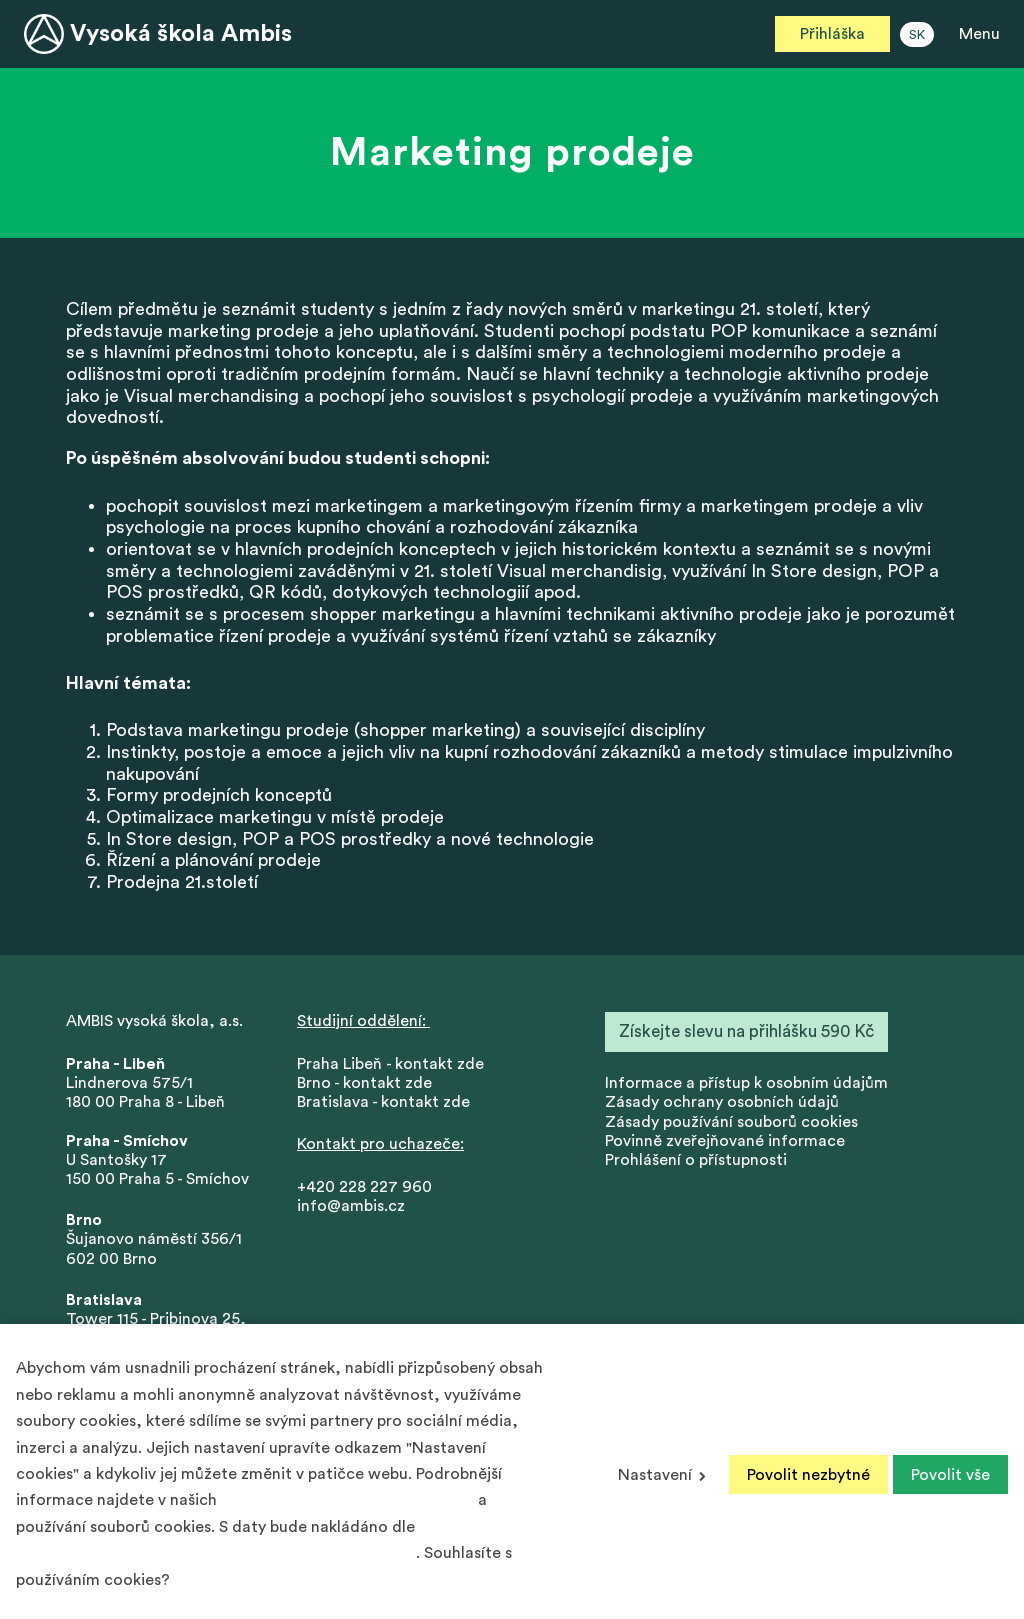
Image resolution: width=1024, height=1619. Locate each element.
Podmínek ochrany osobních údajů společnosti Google (216, 1553)
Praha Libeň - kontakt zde (394, 1064)
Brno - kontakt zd (360, 1083)
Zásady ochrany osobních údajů (722, 1102)
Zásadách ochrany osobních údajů (347, 1500)
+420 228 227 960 (364, 1187)
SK (917, 35)
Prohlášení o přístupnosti (696, 1160)
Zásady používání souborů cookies (731, 1122)
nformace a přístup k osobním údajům (748, 1083)
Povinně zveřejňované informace (725, 1141)
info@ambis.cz (351, 1206)
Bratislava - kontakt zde (383, 1102)
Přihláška (832, 34)
